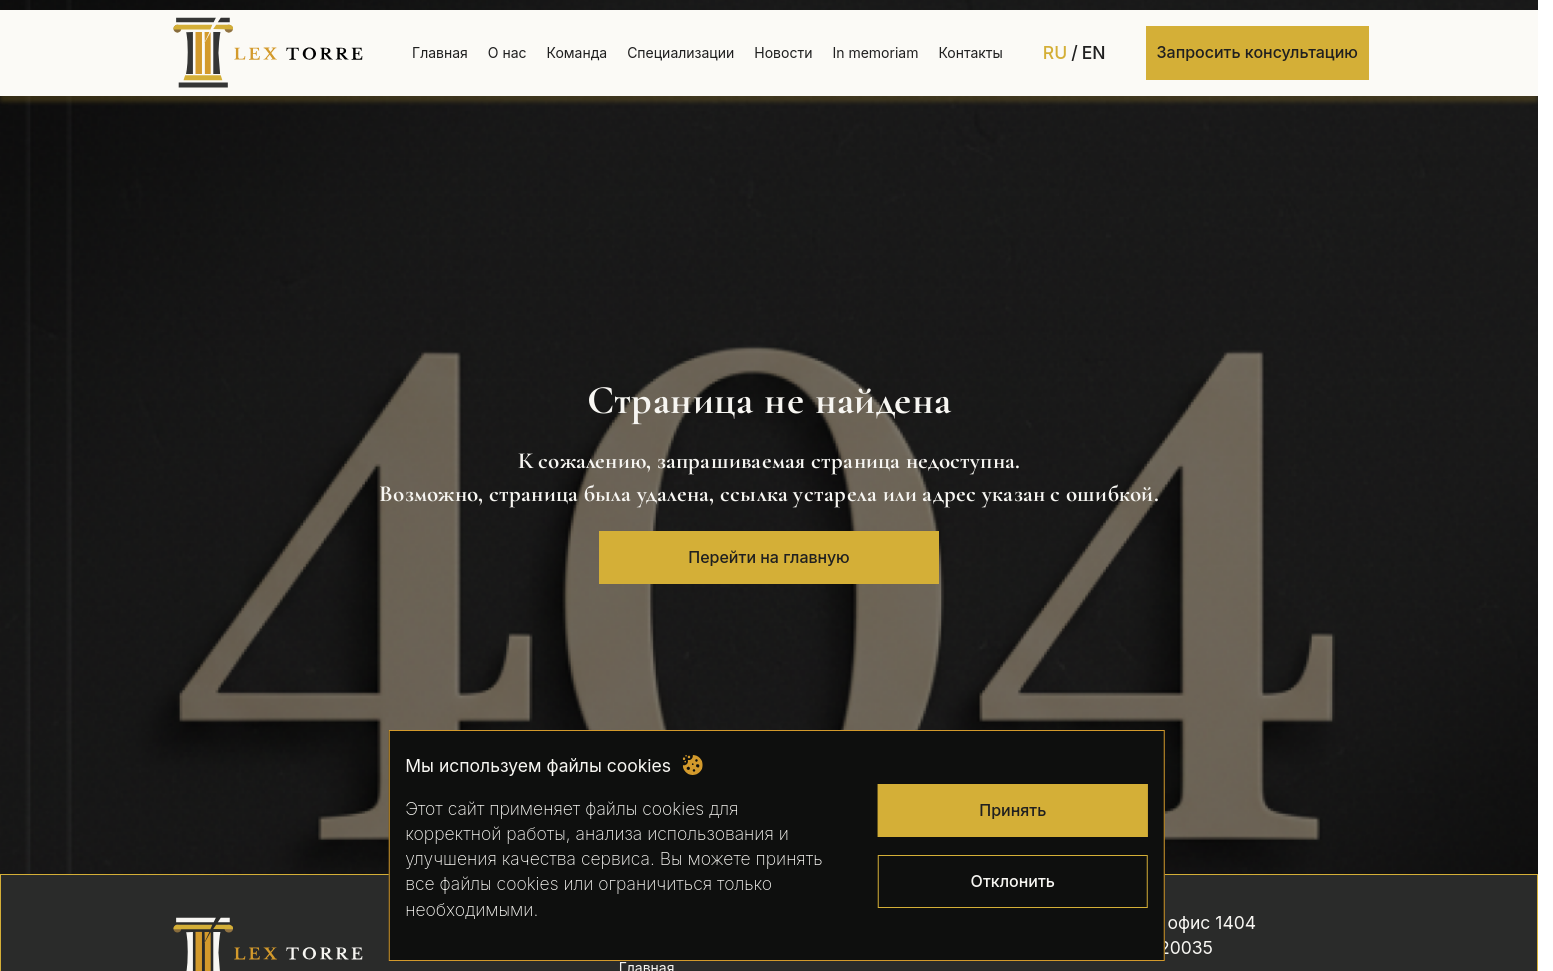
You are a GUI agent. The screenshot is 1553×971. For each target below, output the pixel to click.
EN (1094, 52)
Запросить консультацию (1257, 52)
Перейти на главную (768, 557)
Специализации (680, 52)
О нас (507, 52)
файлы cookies (644, 808)
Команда (577, 52)
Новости (783, 52)
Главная (440, 52)
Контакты (970, 52)
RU (1055, 52)
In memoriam (875, 52)
